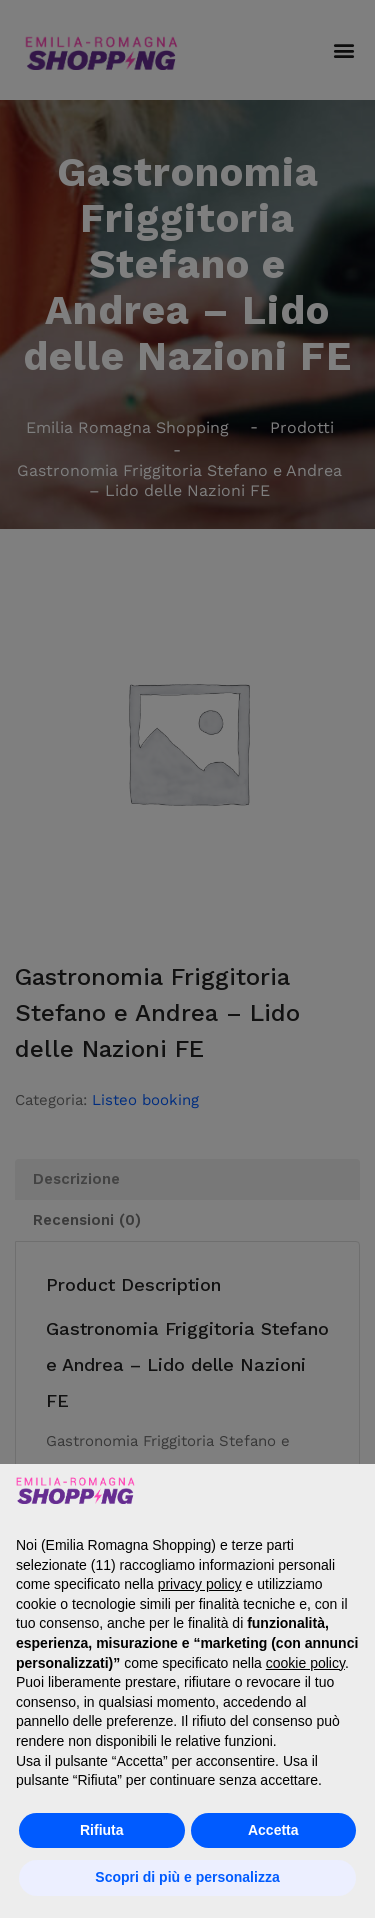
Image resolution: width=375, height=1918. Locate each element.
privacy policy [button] (200, 1584)
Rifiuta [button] (102, 1830)
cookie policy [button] (305, 1663)
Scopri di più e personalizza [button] (187, 1877)
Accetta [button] (273, 1830)
